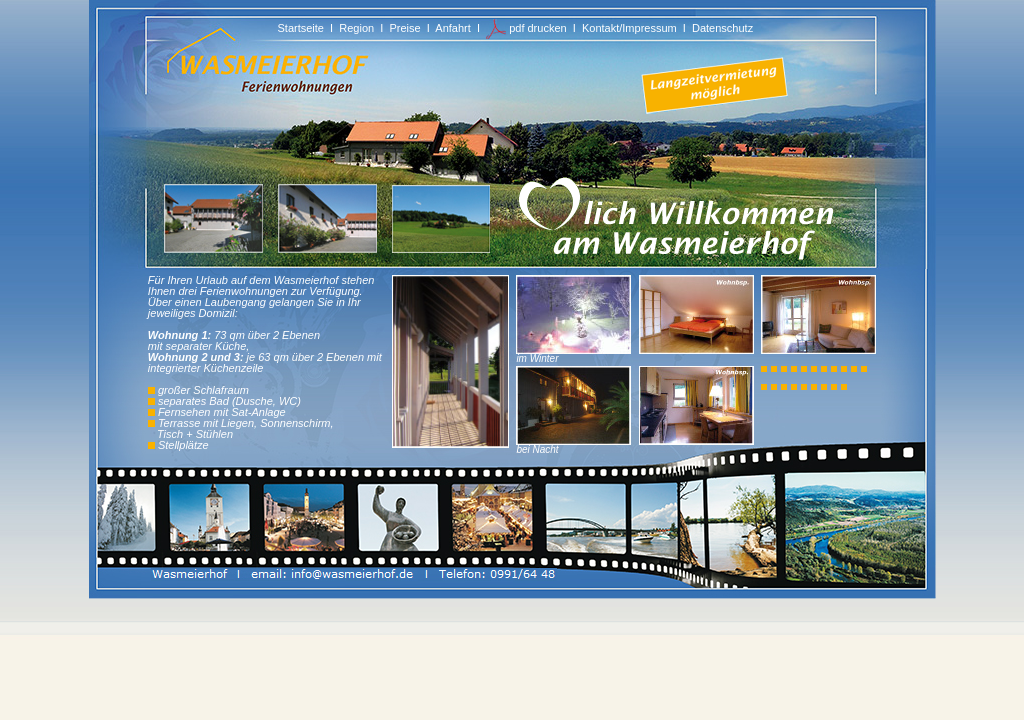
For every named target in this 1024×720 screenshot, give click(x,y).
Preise (404, 28)
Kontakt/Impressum (629, 28)
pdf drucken (526, 28)
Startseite (301, 28)
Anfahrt (452, 28)
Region (356, 28)
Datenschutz (722, 28)
